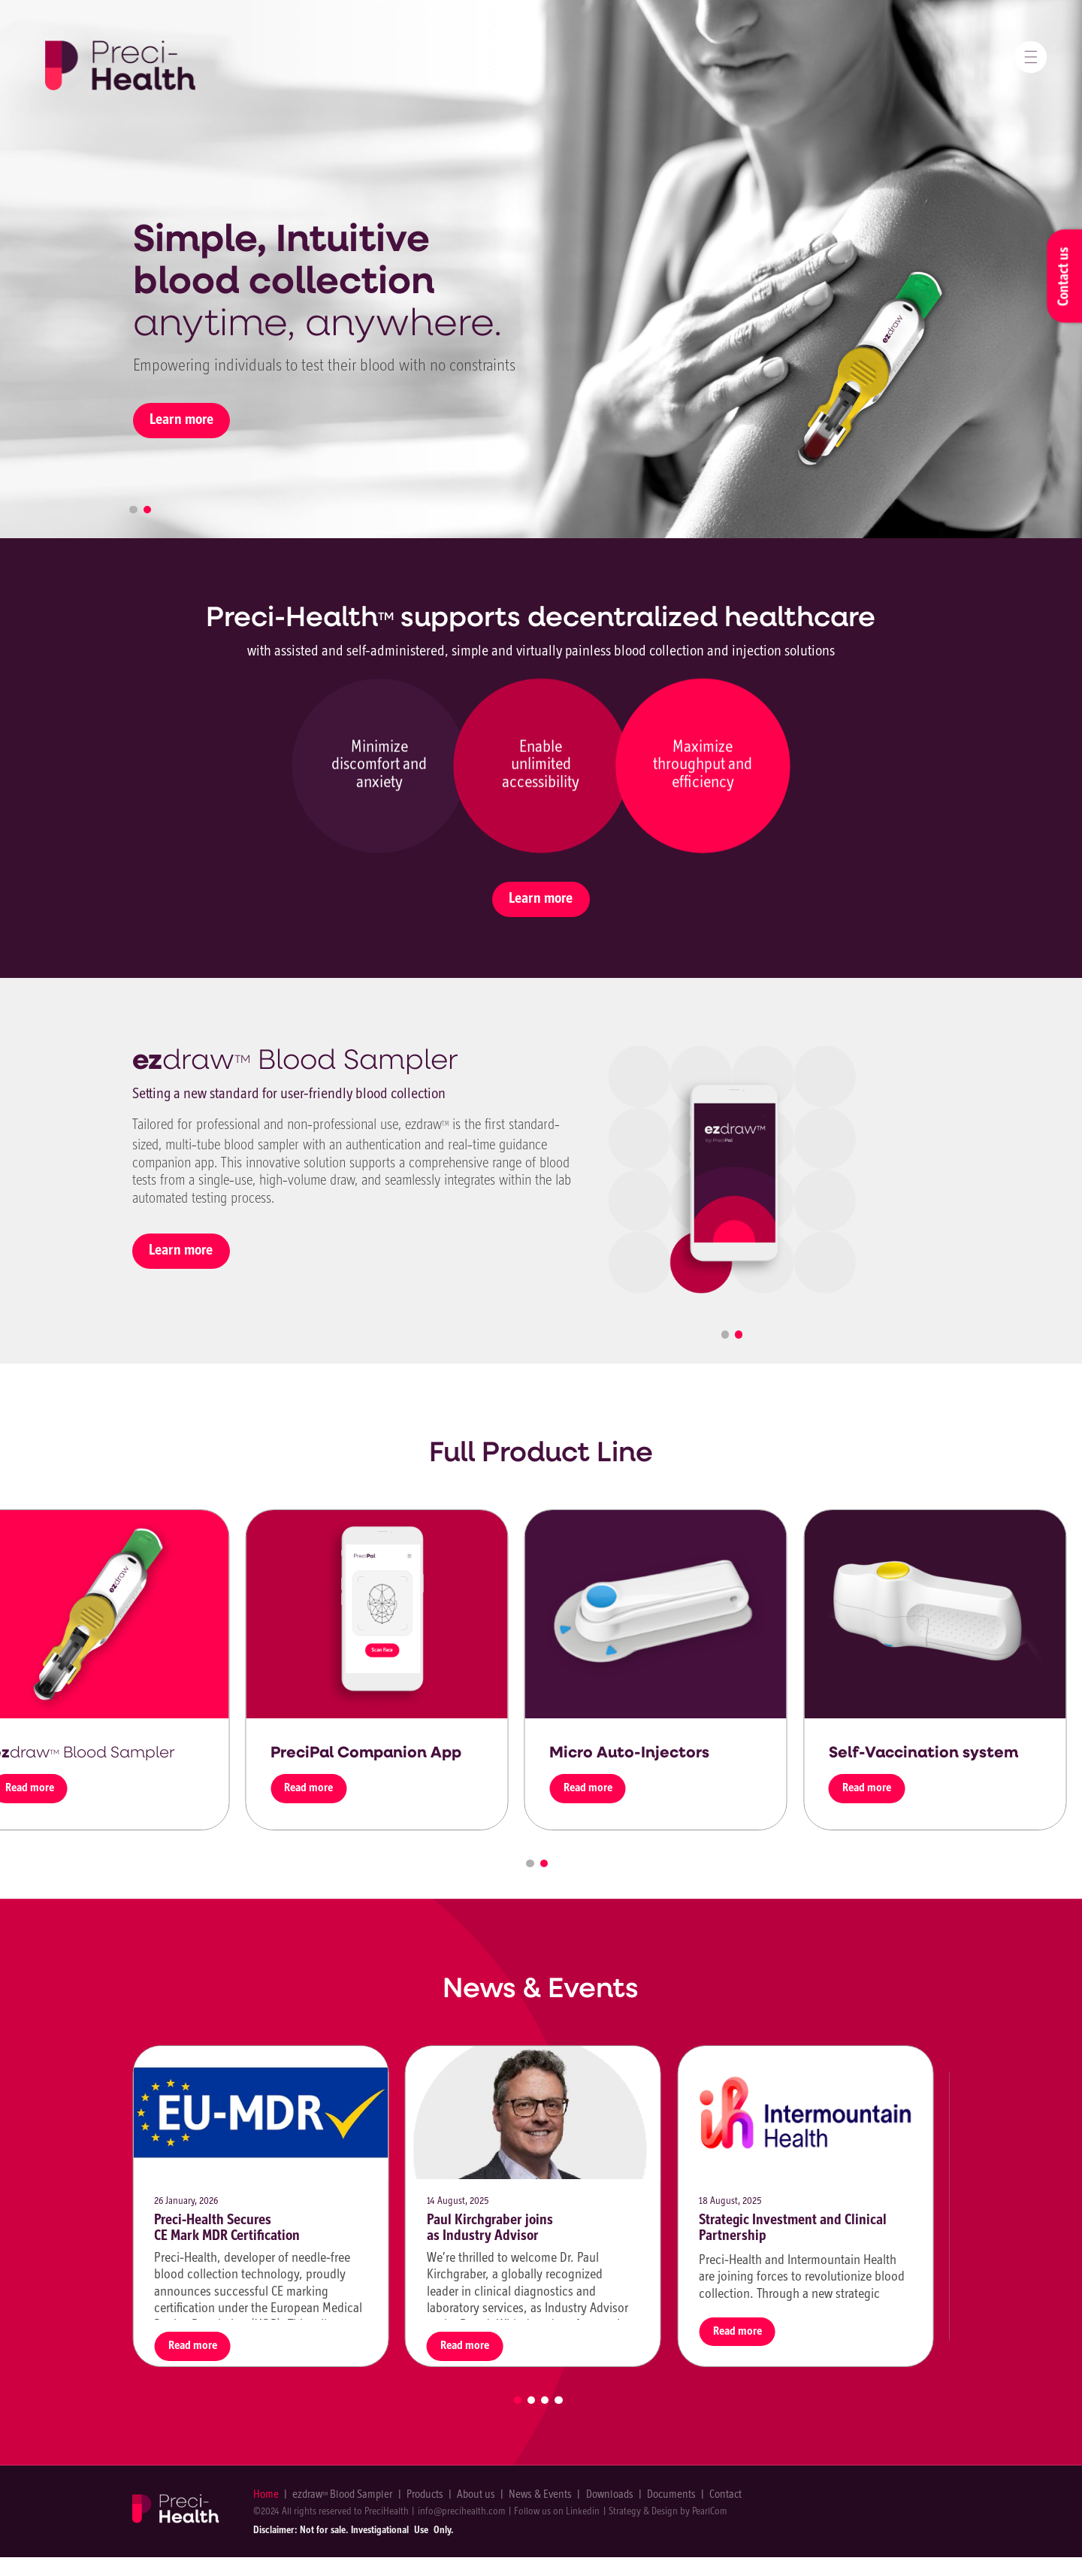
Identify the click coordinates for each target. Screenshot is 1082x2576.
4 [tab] (558, 2400)
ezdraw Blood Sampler (342, 2495)
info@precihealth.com (462, 2512)
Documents (671, 2495)
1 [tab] (133, 509)
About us (476, 2495)
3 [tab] (545, 2400)
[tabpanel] (732, 1170)
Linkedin (583, 2512)
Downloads (609, 2495)
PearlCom (709, 2512)
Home (266, 2495)
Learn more (181, 420)
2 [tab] (147, 509)
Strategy (625, 2512)
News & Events (540, 2495)
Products (425, 2495)
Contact (725, 2495)
